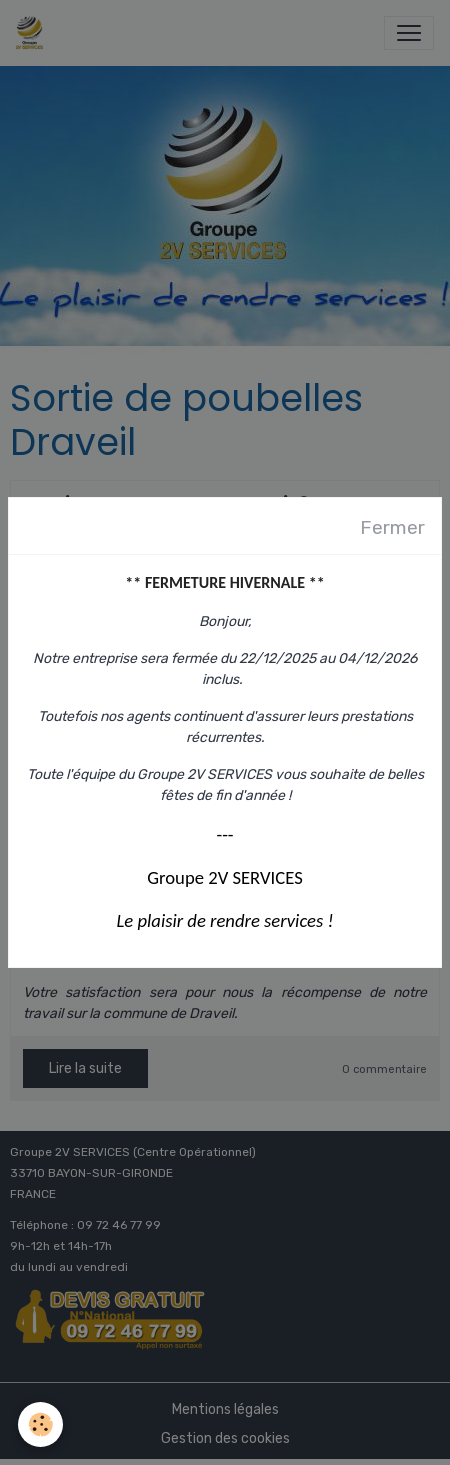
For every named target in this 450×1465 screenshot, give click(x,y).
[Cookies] (40, 1424)
